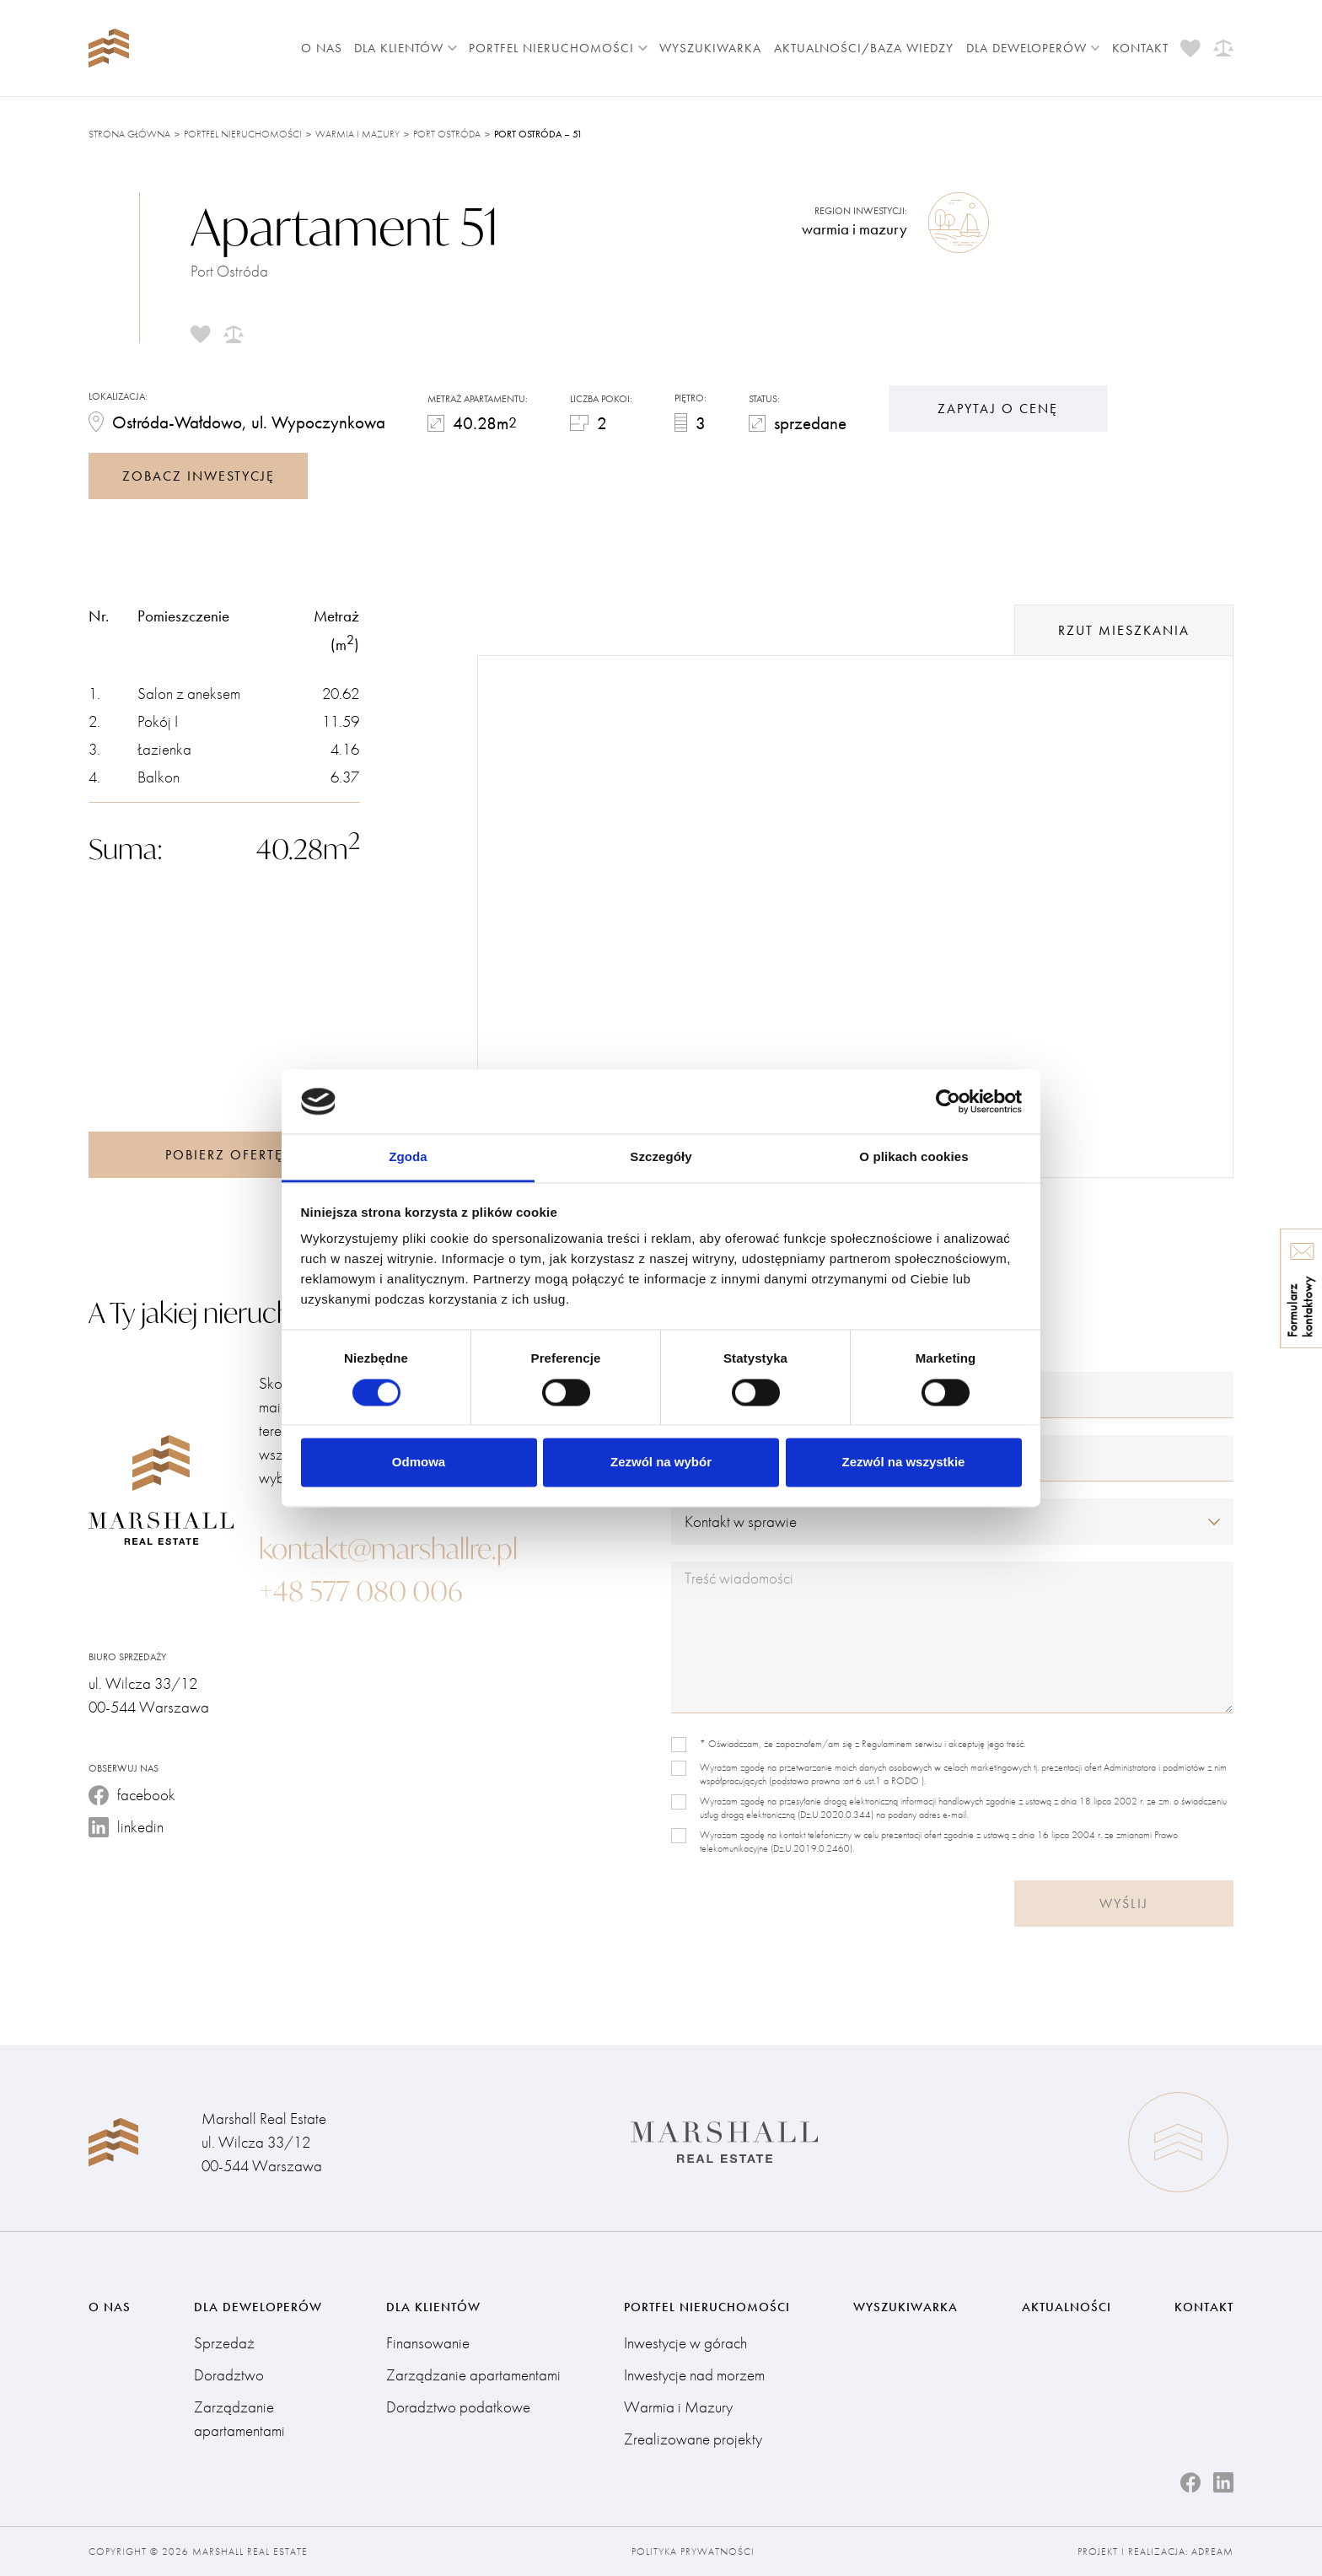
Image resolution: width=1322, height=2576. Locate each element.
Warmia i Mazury (357, 134)
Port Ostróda (447, 134)
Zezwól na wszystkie (903, 1462)
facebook (132, 1794)
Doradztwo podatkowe (458, 2406)
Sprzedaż (224, 2342)
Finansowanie (428, 2342)
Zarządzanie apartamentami (239, 2418)
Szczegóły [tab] (660, 1157)
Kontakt (1140, 48)
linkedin (126, 1826)
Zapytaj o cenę (998, 408)
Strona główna (129, 134)
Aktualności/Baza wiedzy (864, 48)
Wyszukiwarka (710, 48)
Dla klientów (405, 48)
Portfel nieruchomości (558, 48)
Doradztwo (229, 2374)
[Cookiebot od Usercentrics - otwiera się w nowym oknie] (948, 1101)
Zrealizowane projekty (693, 2439)
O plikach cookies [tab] (913, 1157)
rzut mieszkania (1124, 630)
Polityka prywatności (693, 2551)
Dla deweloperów (1033, 48)
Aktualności (1066, 2307)
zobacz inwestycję (198, 476)
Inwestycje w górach (685, 2342)
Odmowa (418, 1462)
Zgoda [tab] (408, 1157)
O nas (321, 48)
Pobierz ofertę (224, 1155)
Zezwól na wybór (661, 1462)
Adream (1212, 2551)
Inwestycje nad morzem (694, 2374)
